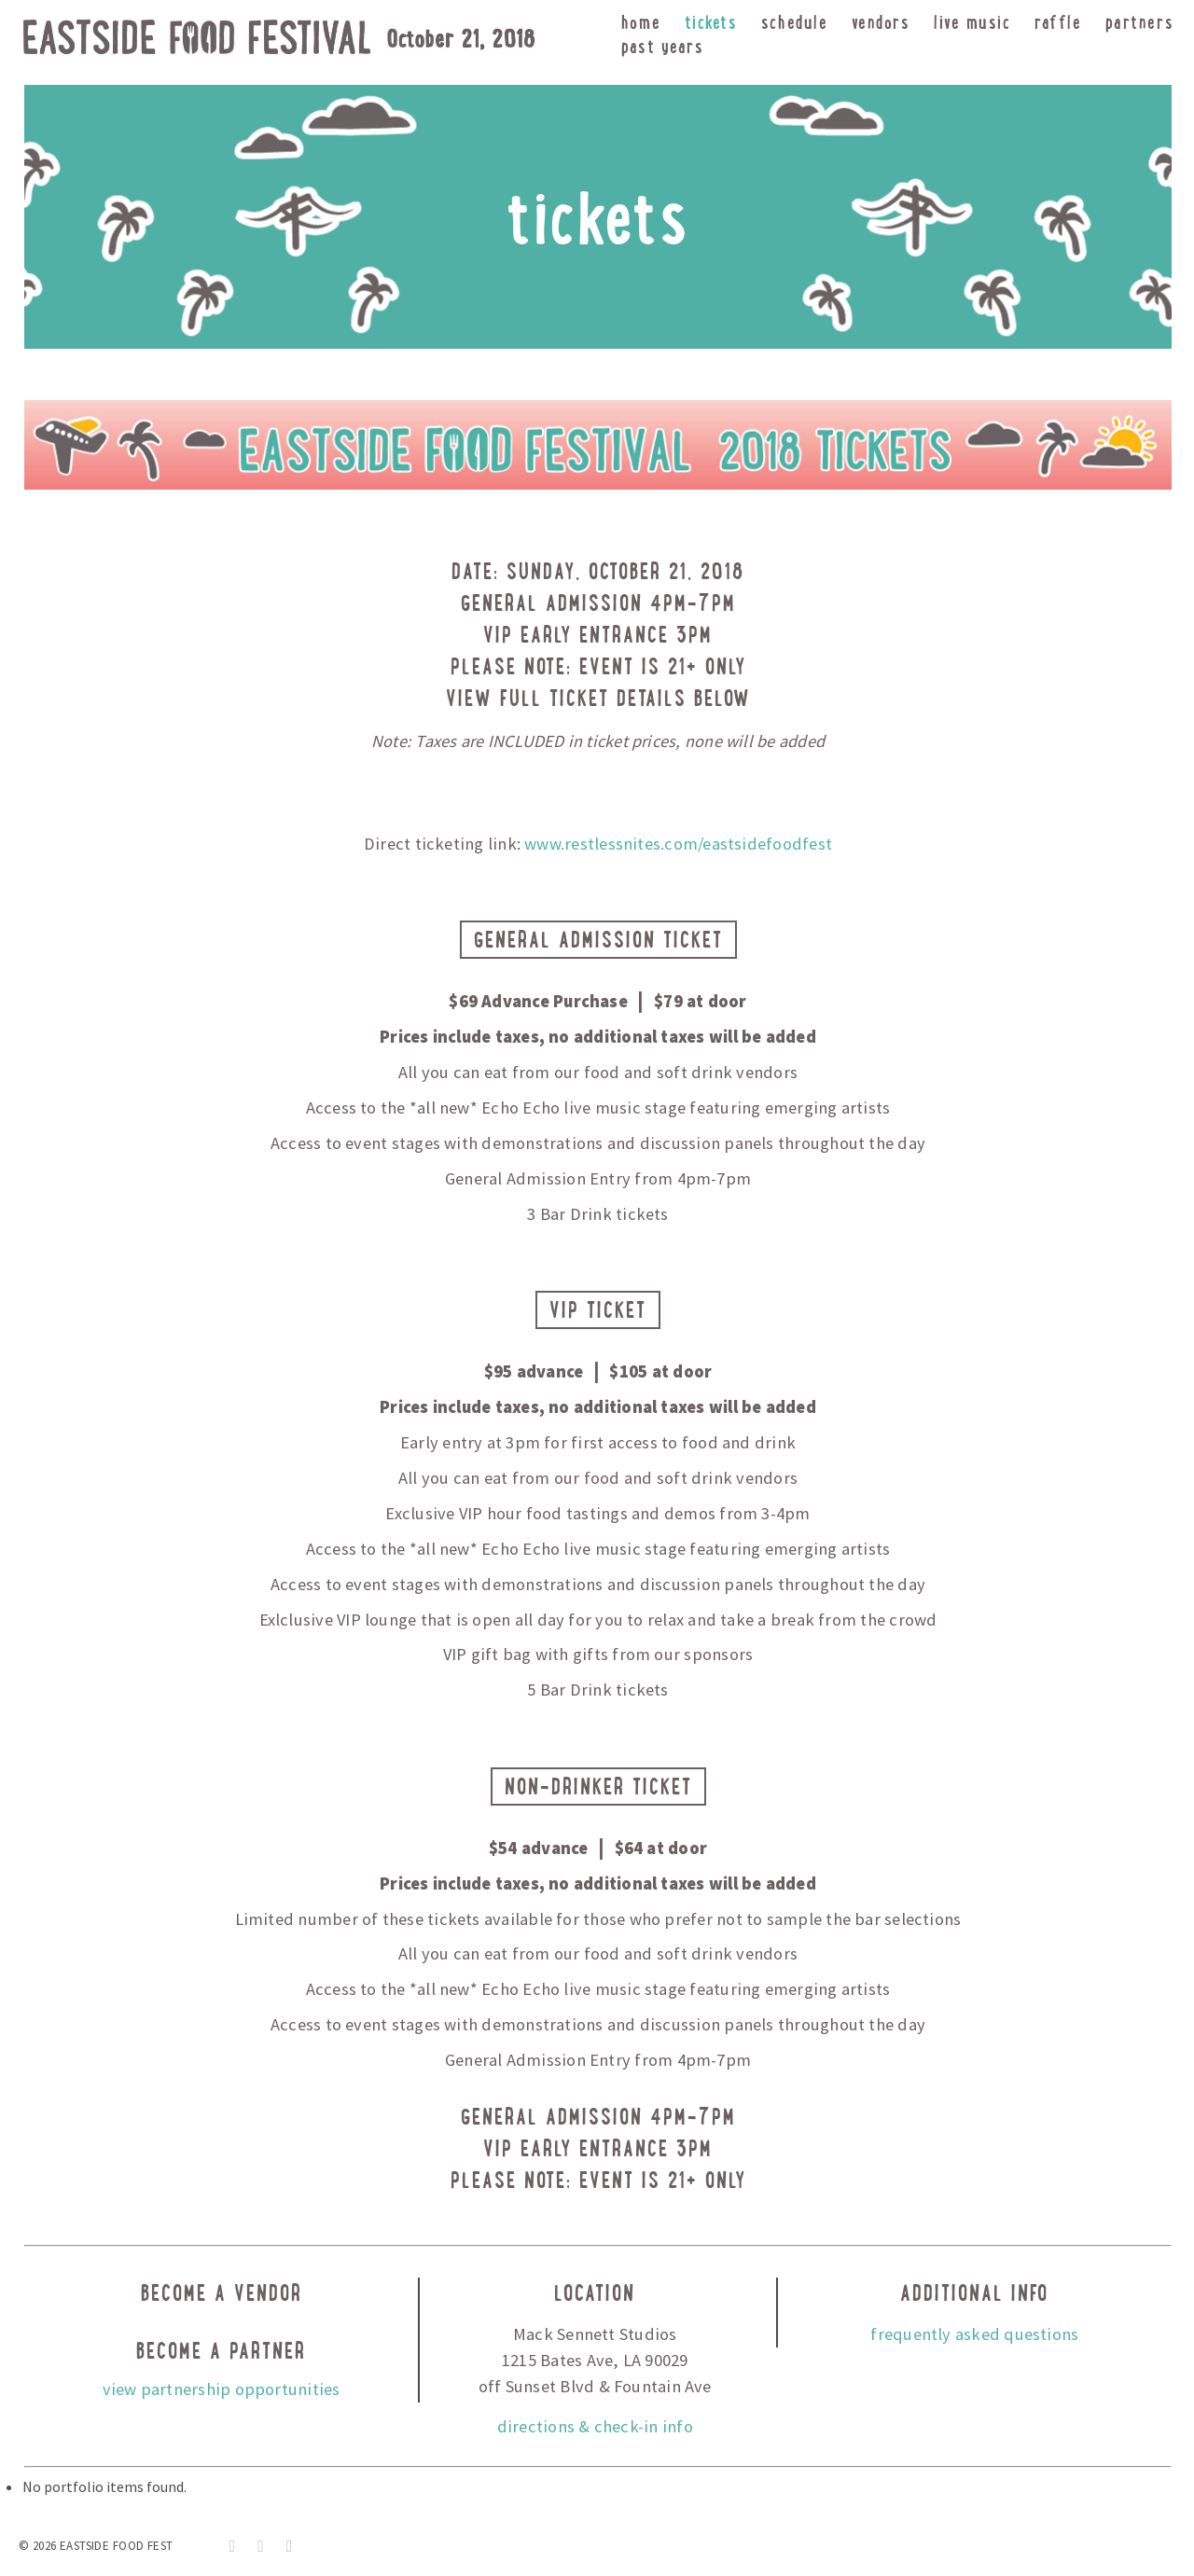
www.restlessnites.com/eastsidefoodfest (678, 843)
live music (972, 22)
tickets (711, 22)
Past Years (662, 46)
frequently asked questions (974, 2334)
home (640, 22)
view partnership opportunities (221, 2389)
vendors (881, 22)
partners (1139, 22)
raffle (1057, 22)
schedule (794, 22)
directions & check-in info (595, 2426)
